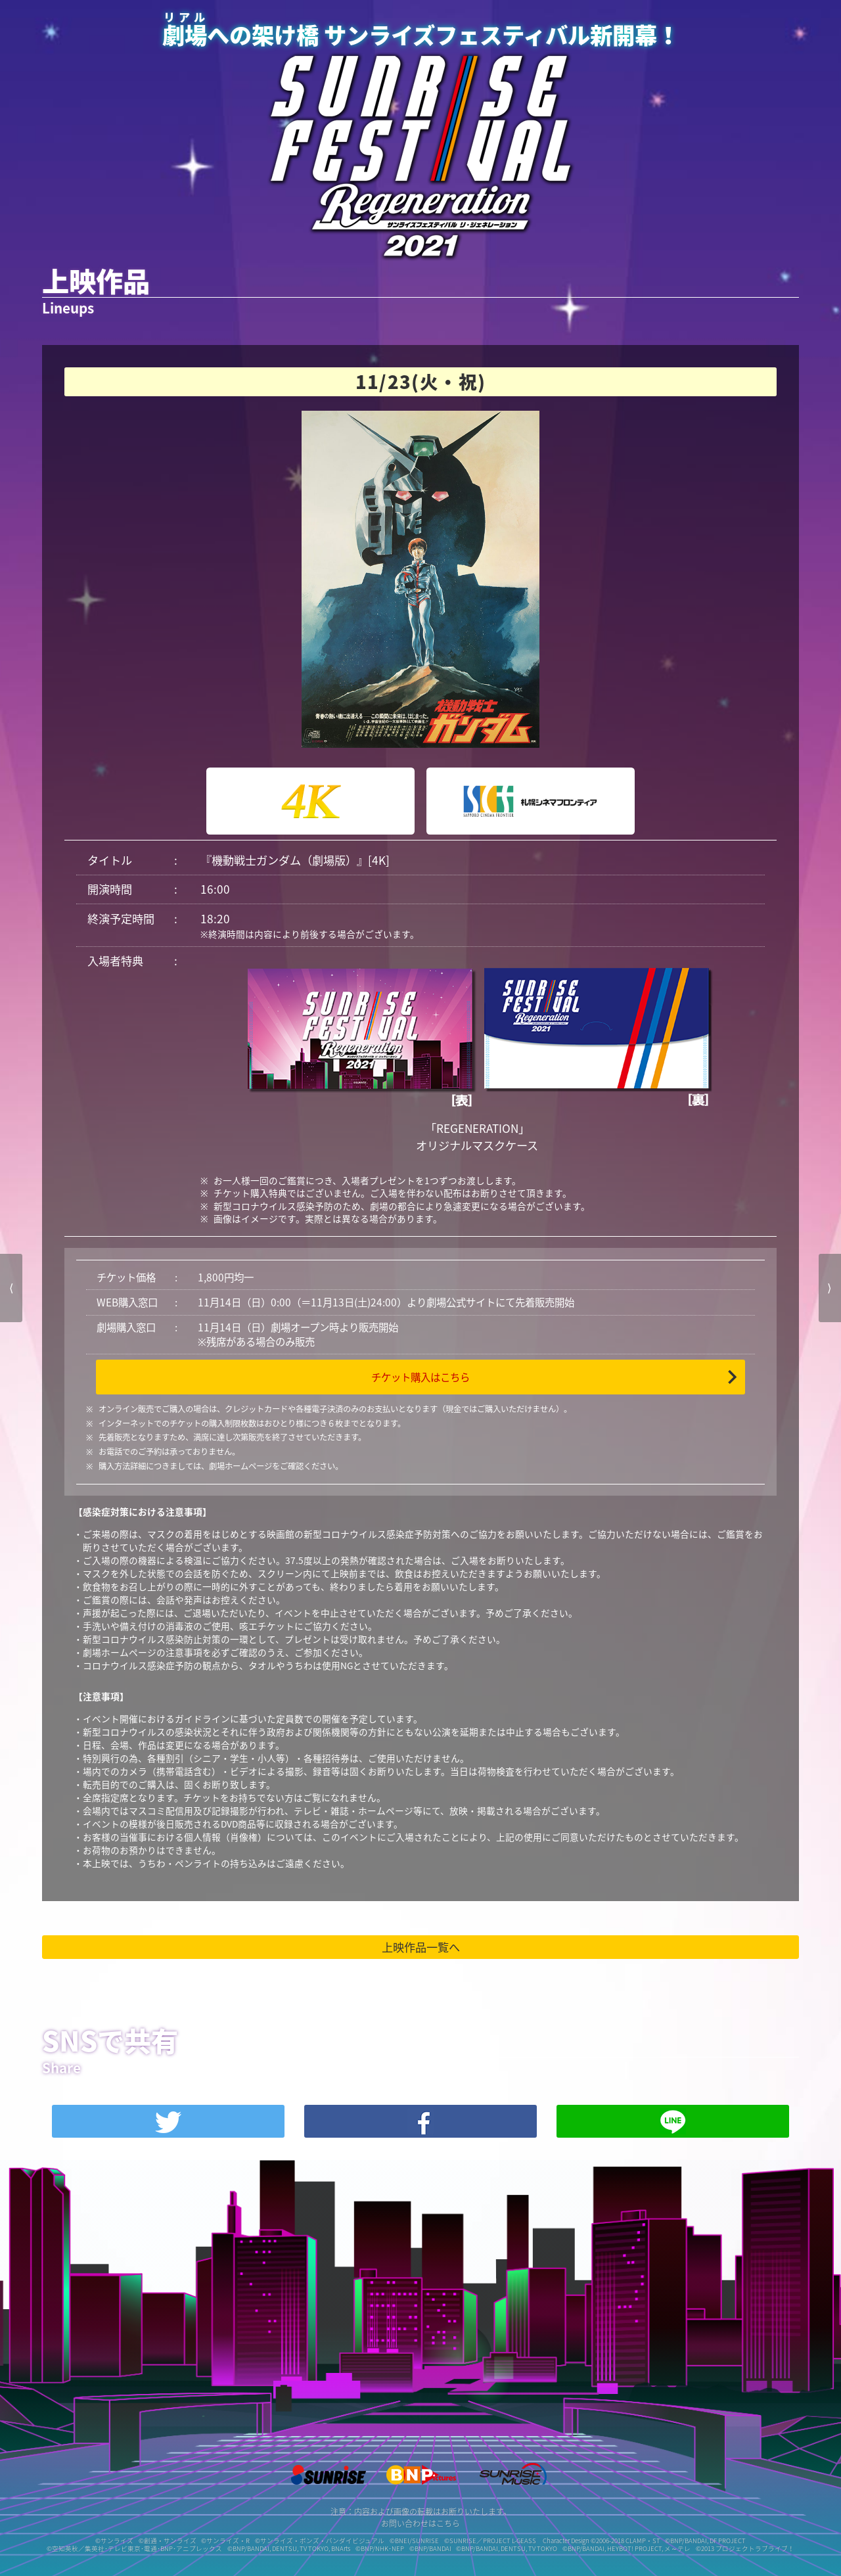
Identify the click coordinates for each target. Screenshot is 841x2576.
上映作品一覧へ (421, 1947)
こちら (448, 2523)
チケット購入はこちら (420, 1377)
